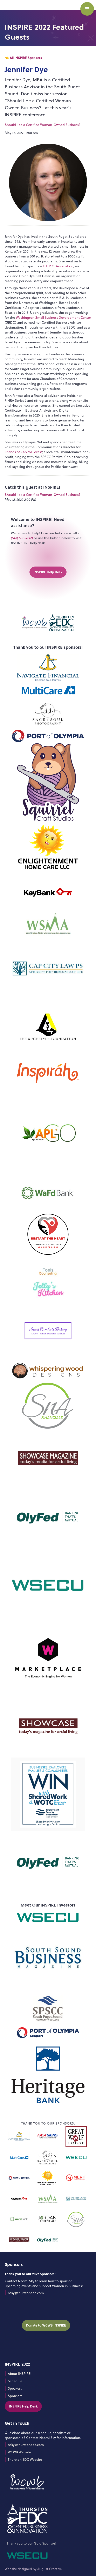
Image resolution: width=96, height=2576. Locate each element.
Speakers (15, 2388)
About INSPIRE (19, 2373)
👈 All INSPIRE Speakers (23, 57)
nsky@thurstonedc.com (26, 2293)
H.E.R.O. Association (58, 266)
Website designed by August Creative (33, 2569)
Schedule (15, 2381)
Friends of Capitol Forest (23, 452)
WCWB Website (19, 2452)
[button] (87, 9)
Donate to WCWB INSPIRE (46, 2325)
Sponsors (15, 2396)
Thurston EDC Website (25, 2459)
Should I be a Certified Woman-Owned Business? (43, 124)
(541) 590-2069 (22, 538)
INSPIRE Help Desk (48, 572)
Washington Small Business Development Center (53, 317)
